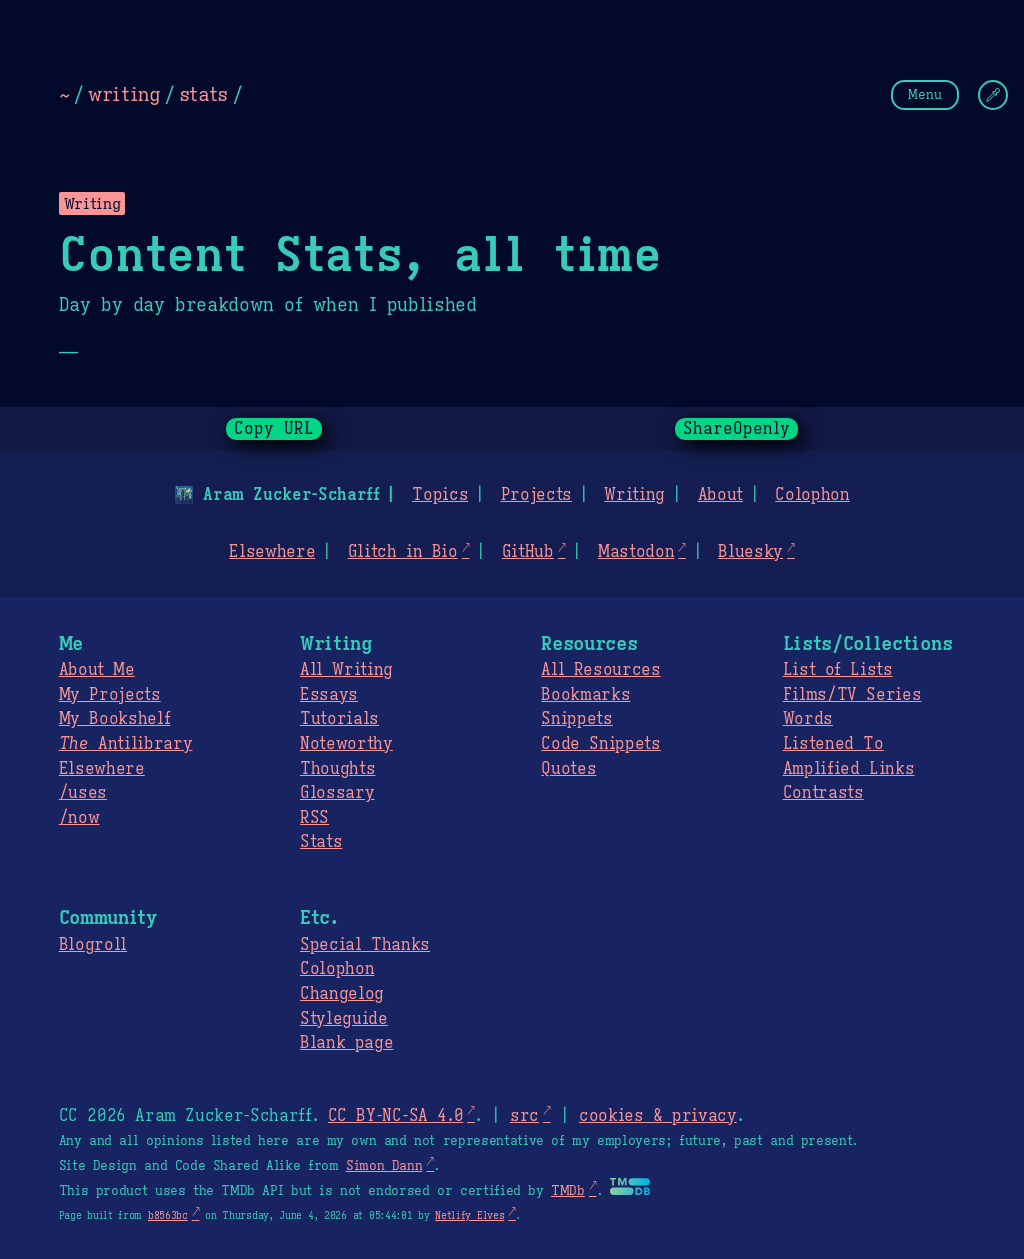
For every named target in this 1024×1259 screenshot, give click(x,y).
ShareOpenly (736, 429)
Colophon (812, 495)
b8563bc (168, 1215)
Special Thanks (365, 945)
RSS (314, 818)
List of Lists (838, 670)
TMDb (568, 1191)
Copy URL (274, 429)
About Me (97, 670)
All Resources (600, 670)
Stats (321, 842)
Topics (440, 495)
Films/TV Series (852, 695)
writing (124, 94)
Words (808, 719)
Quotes (568, 769)
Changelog (342, 994)
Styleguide (344, 1019)
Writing (634, 495)
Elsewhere (272, 552)
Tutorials (339, 719)
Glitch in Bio (403, 552)
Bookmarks (585, 695)
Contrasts (823, 793)
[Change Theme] (993, 95)
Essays (329, 695)
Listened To (833, 744)
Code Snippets (600, 744)
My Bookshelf (115, 719)
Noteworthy (346, 744)
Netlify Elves (469, 1215)
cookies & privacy (658, 1116)
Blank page (346, 1043)
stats (203, 94)
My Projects (110, 695)
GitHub (528, 552)
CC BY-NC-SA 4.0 (395, 1116)
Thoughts (337, 769)
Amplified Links (849, 769)
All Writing (346, 670)
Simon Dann (384, 1166)
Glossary (337, 793)
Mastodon (636, 552)
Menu (925, 94)
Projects (536, 495)
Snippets (576, 719)
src (524, 1116)
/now (79, 818)
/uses (83, 793)
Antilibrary (126, 744)
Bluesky (750, 552)
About (719, 495)
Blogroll (93, 945)
